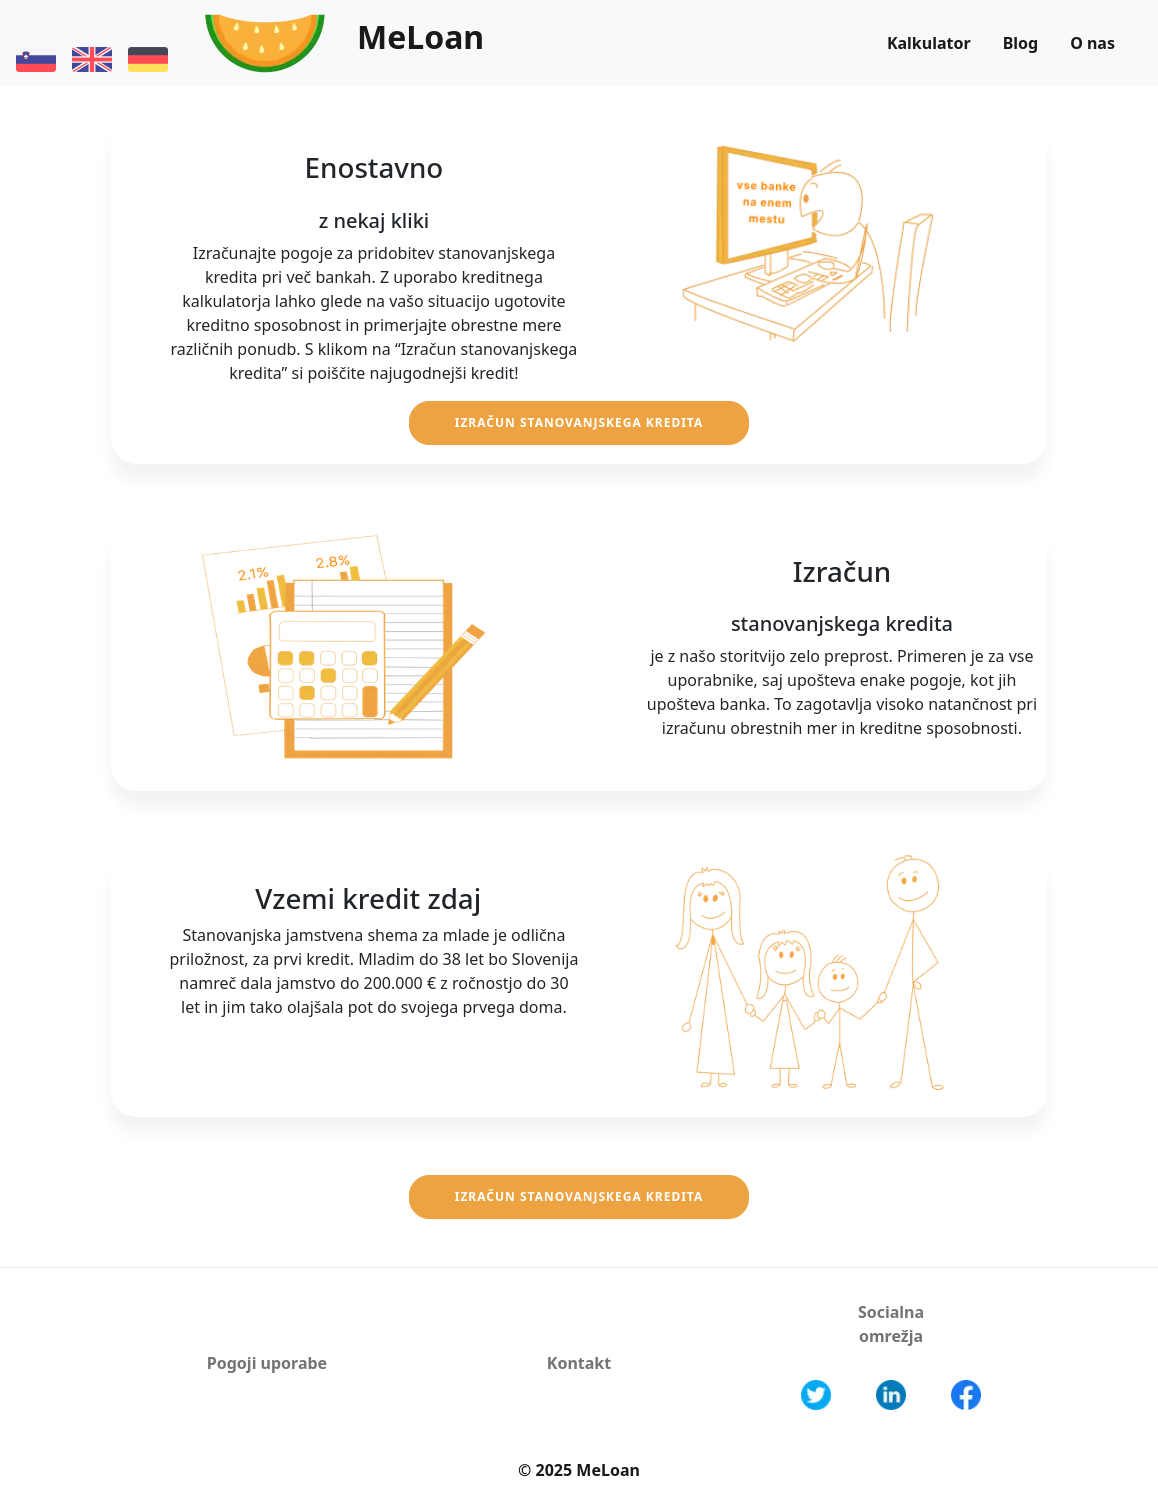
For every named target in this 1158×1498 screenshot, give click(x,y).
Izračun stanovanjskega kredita (579, 422)
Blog (1021, 43)
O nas (1092, 43)
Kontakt (579, 1363)
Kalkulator (929, 43)
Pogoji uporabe (267, 1363)
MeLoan (420, 36)
